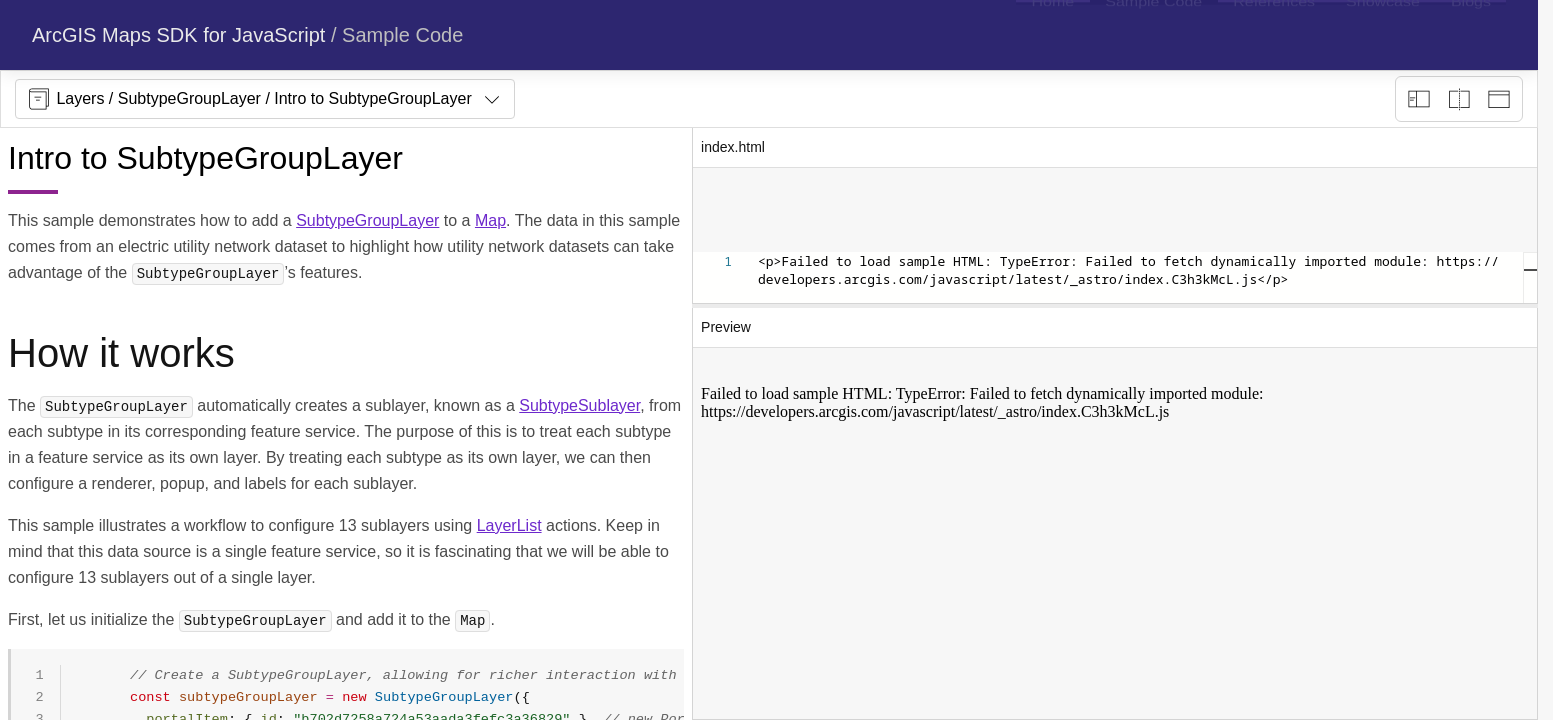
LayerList (509, 525)
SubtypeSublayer (579, 405)
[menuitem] (1053, 35)
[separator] (1115, 306)
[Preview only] (1499, 99)
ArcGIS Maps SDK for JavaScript (178, 35)
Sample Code (402, 35)
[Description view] (1419, 99)
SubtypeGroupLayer (367, 220)
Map (490, 220)
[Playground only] (1459, 99)
